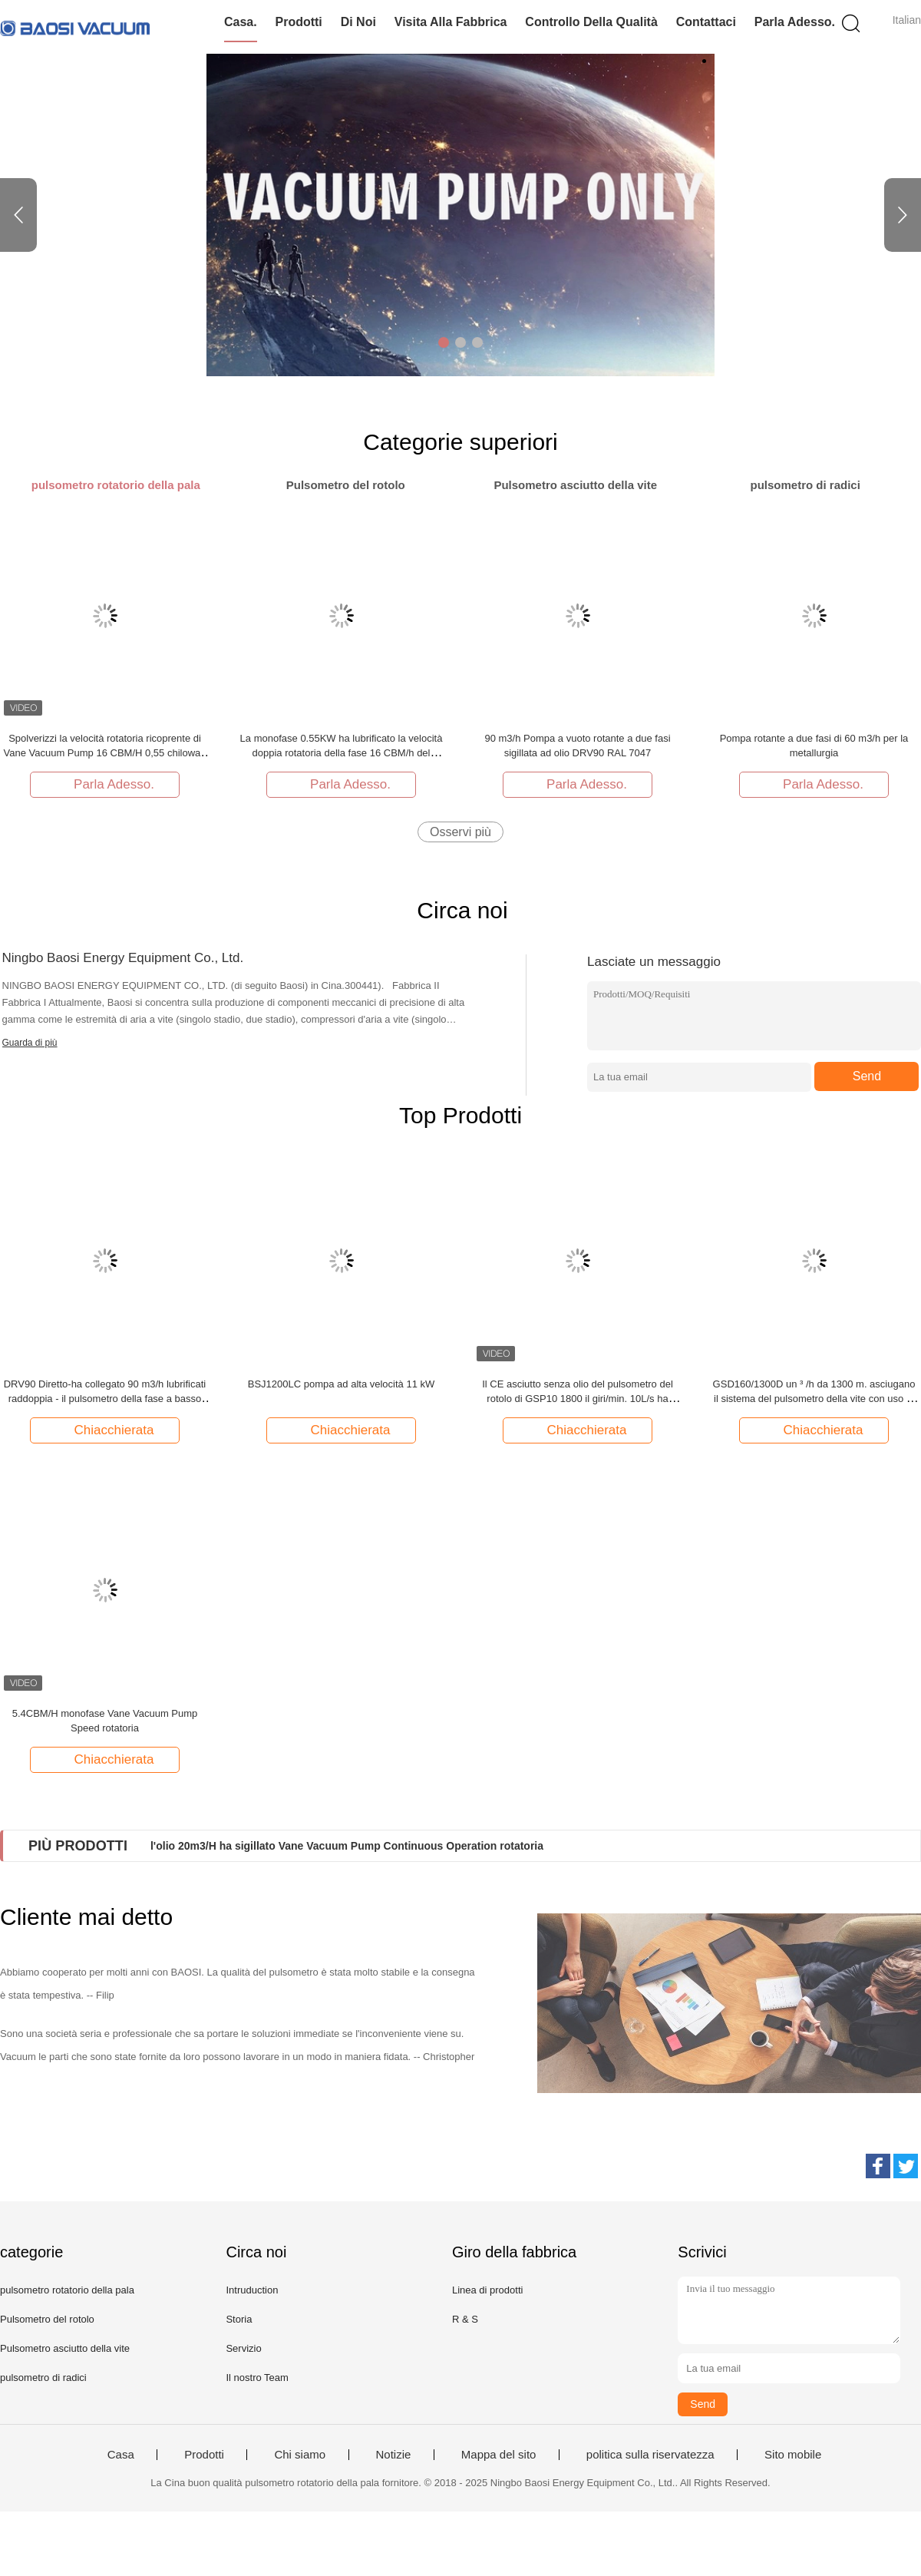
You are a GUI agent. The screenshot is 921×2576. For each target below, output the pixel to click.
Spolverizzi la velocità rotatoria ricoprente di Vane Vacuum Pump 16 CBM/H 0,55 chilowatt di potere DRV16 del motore (105, 752)
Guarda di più (30, 1042)
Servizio (243, 2348)
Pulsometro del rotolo (47, 2319)
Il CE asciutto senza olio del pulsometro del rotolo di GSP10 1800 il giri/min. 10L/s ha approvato (577, 1398)
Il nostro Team (257, 2377)
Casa (120, 2454)
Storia (239, 2319)
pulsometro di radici (43, 2377)
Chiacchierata (106, 1429)
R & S (465, 2319)
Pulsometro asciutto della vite (65, 2348)
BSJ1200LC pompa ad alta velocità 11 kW (341, 1384)
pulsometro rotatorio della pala (67, 2290)
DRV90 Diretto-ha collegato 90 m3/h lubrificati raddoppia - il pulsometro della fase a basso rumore (105, 1398)
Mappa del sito (498, 2454)
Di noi (358, 21)
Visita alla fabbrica (450, 21)
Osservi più (460, 831)
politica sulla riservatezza (650, 2454)
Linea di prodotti (487, 2290)
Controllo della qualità (591, 21)
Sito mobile (792, 2454)
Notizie (393, 2454)
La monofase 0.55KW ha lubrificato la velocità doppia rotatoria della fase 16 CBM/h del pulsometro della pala (341, 752)
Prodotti (298, 21)
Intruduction (252, 2290)
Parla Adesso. (794, 21)
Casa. (240, 21)
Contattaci (706, 21)
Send (867, 1076)
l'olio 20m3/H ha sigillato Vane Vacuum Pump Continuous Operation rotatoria (346, 1846)
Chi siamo (299, 2454)
